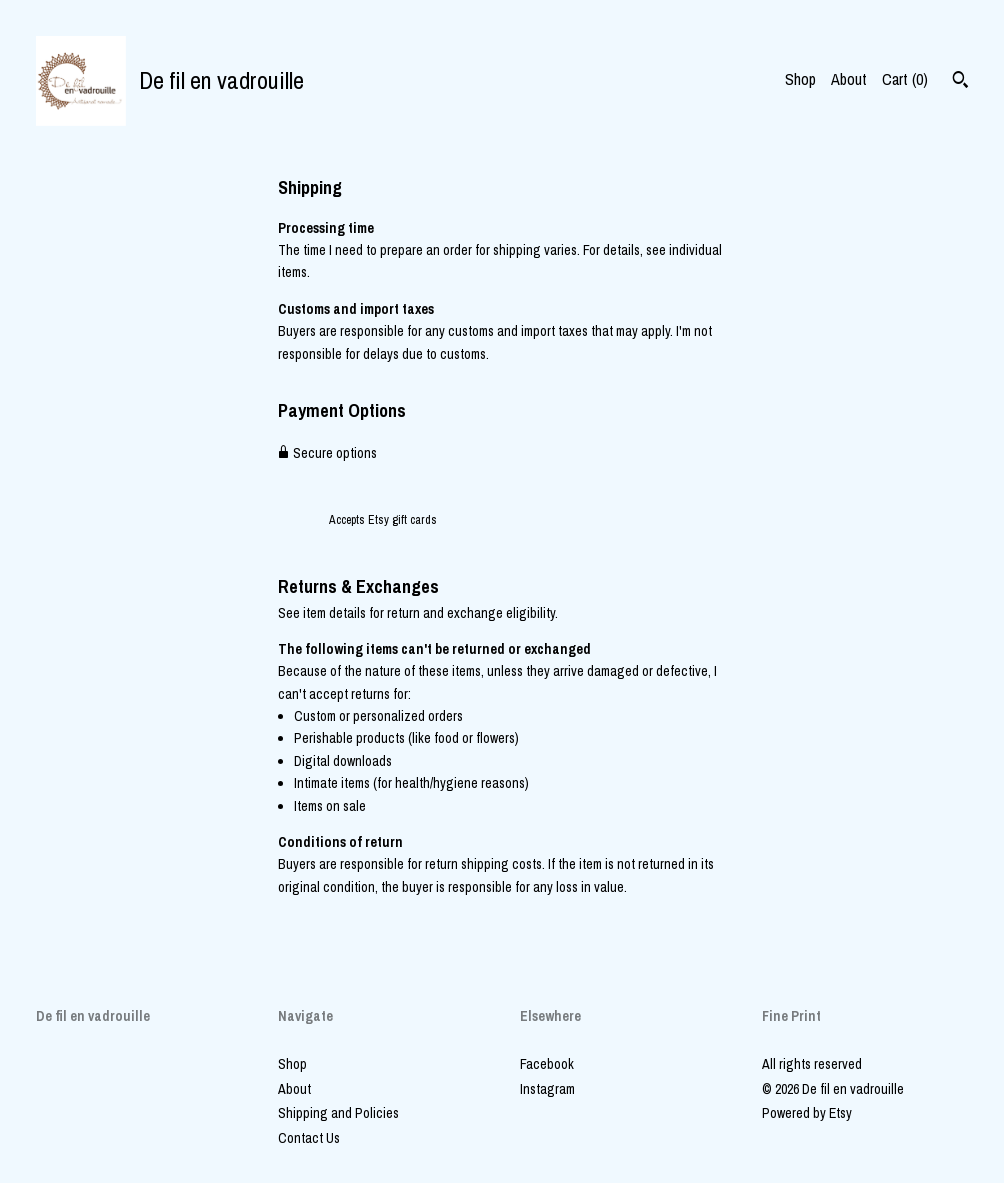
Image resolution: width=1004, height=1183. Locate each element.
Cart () (905, 79)
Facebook (547, 1064)
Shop (800, 79)
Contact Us (309, 1138)
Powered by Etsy (807, 1113)
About (849, 79)
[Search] (960, 82)
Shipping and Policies (338, 1113)
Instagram (547, 1089)
